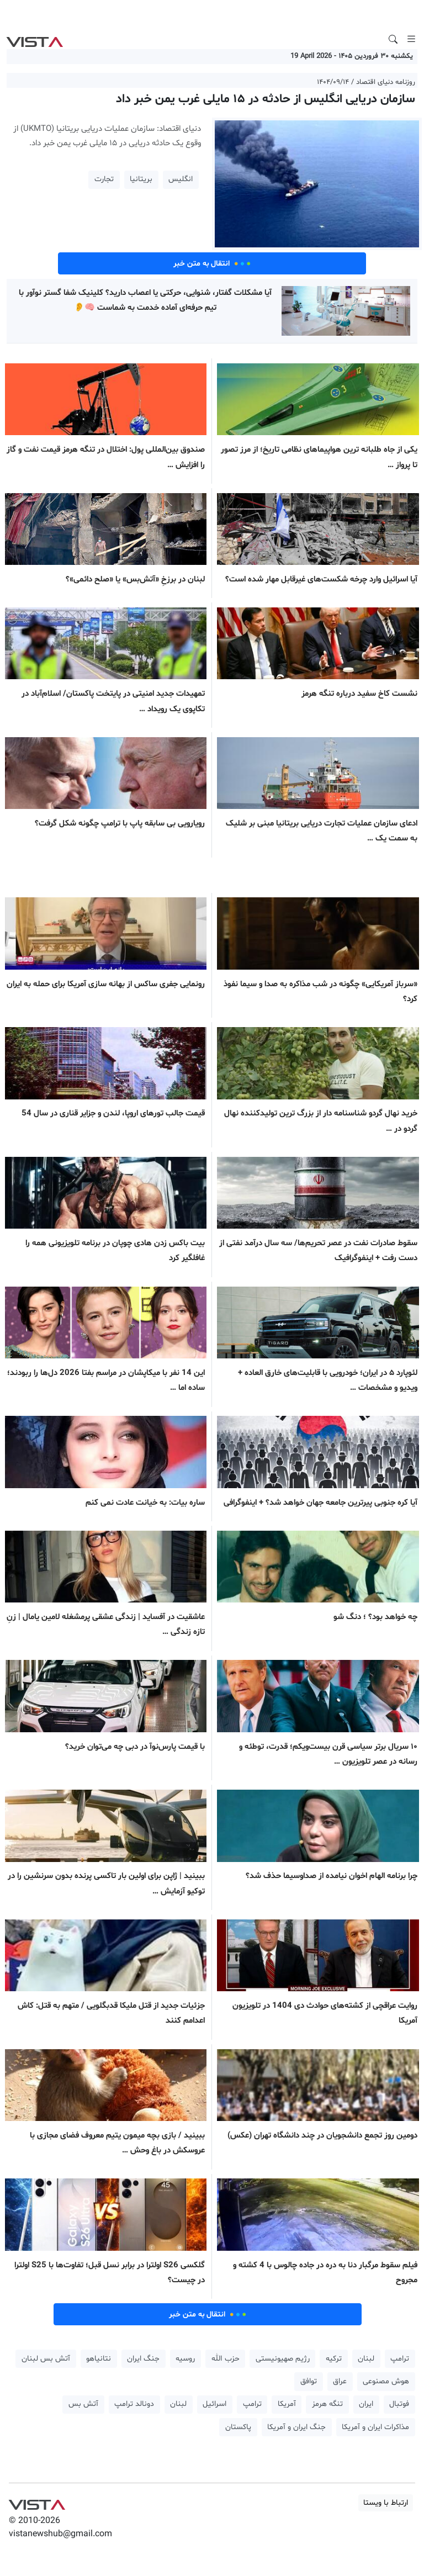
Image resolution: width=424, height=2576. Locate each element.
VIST (34, 39)
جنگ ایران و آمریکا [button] (296, 2427)
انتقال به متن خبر (212, 263)
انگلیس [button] (180, 179)
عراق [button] (340, 2381)
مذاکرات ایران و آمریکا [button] (375, 2427)
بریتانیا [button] (141, 179)
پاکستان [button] (238, 2427)
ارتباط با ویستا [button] (385, 2503)
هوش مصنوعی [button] (386, 2381)
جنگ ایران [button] (143, 2358)
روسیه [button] (185, 2358)
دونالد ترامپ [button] (134, 2404)
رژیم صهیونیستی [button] (283, 2358)
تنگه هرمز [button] (327, 2404)
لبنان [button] (366, 2358)
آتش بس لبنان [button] (46, 2358)
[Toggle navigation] (411, 39)
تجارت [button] (104, 179)
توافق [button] (308, 2381)
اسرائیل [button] (214, 2404)
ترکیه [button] (334, 2358)
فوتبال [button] (399, 2404)
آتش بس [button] (83, 2404)
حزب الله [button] (225, 2358)
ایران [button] (366, 2404)
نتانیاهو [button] (98, 2358)
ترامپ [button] (399, 2358)
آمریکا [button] (287, 2404)
